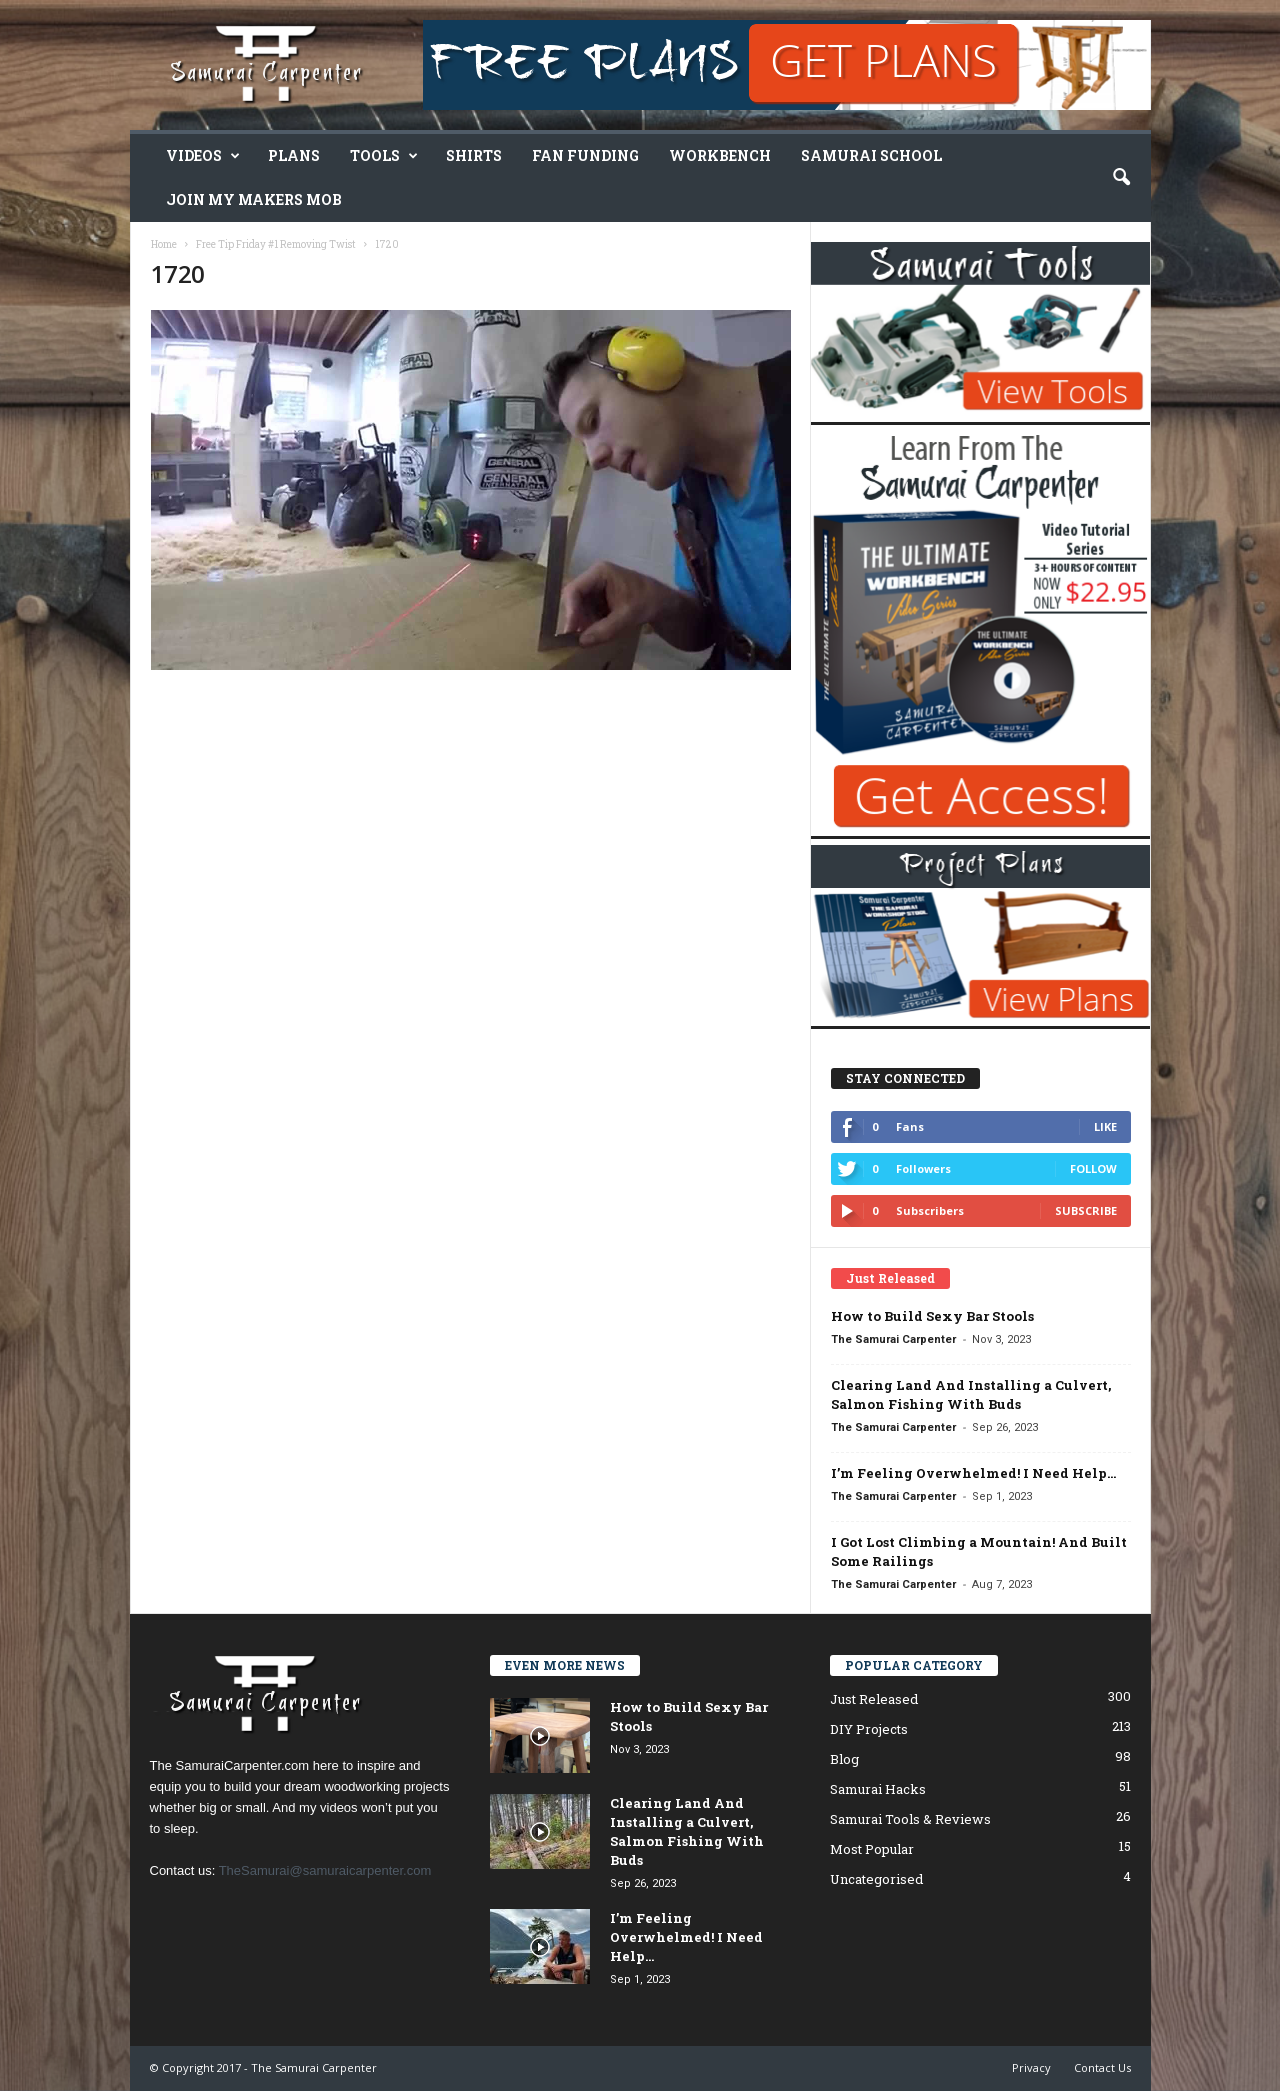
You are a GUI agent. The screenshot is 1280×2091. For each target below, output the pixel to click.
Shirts (474, 155)
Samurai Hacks (878, 1789)
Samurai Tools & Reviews (910, 1819)
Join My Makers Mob (254, 199)
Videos (203, 156)
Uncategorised (876, 1879)
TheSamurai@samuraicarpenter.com (325, 1870)
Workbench (720, 155)
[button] (1121, 178)
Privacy (1031, 2067)
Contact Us (1102, 2067)
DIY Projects (869, 1729)
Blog (844, 1759)
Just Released (874, 1699)
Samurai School (871, 155)
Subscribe (1086, 1210)
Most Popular (872, 1849)
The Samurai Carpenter (893, 1339)
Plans (294, 155)
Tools (384, 156)
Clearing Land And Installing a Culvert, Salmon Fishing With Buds (971, 1394)
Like (1105, 1126)
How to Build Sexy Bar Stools (932, 1316)
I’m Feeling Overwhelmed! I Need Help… (973, 1473)
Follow (1093, 1168)
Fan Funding (585, 155)
